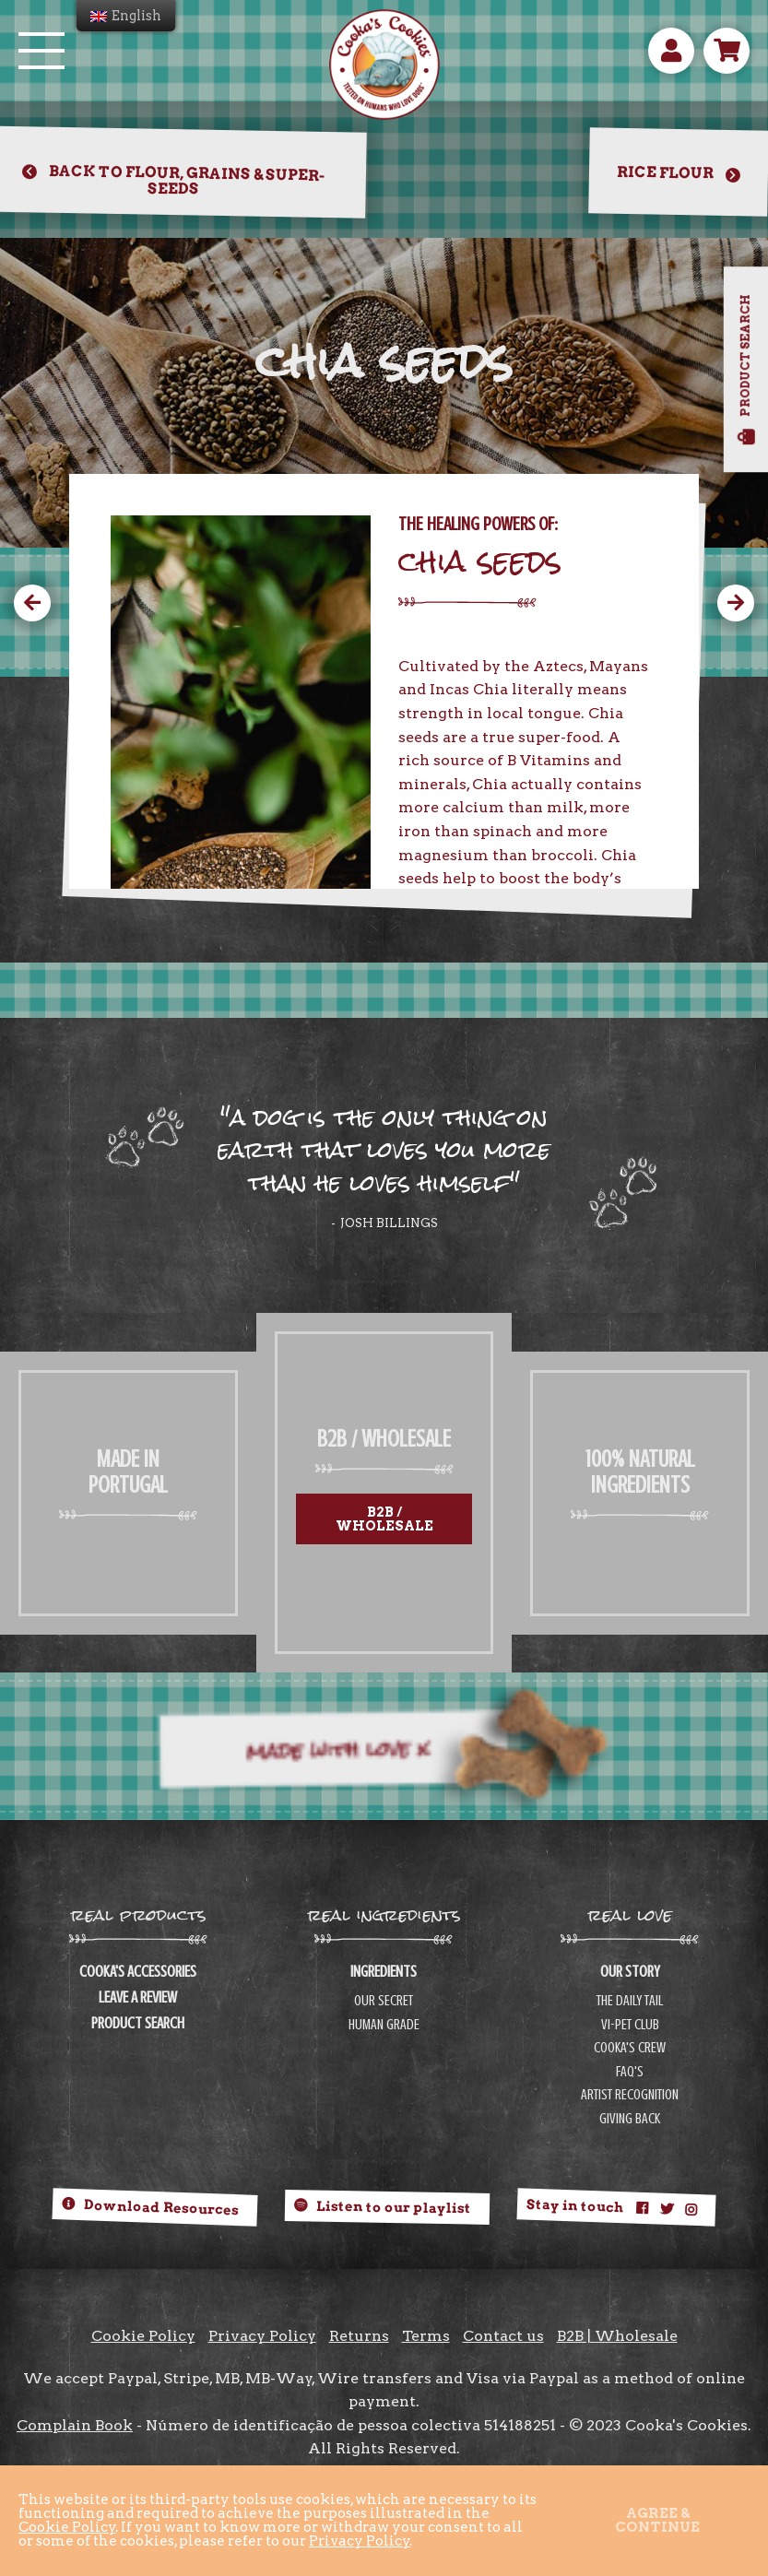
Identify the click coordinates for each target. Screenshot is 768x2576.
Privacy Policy (262, 2336)
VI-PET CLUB (630, 2024)
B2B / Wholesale (384, 1518)
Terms (426, 2336)
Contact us (503, 2336)
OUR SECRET (383, 2000)
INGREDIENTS (383, 1972)
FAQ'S (630, 2071)
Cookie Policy (143, 2336)
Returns (359, 2336)
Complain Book (75, 2425)
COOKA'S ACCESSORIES (137, 1972)
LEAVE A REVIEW (138, 1998)
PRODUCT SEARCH (137, 2023)
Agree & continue (657, 2520)
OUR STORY (630, 1972)
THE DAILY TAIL (630, 2000)
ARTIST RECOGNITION (630, 2094)
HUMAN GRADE (384, 2024)
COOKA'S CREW (630, 2047)
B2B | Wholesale (617, 2336)
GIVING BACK (629, 2118)
